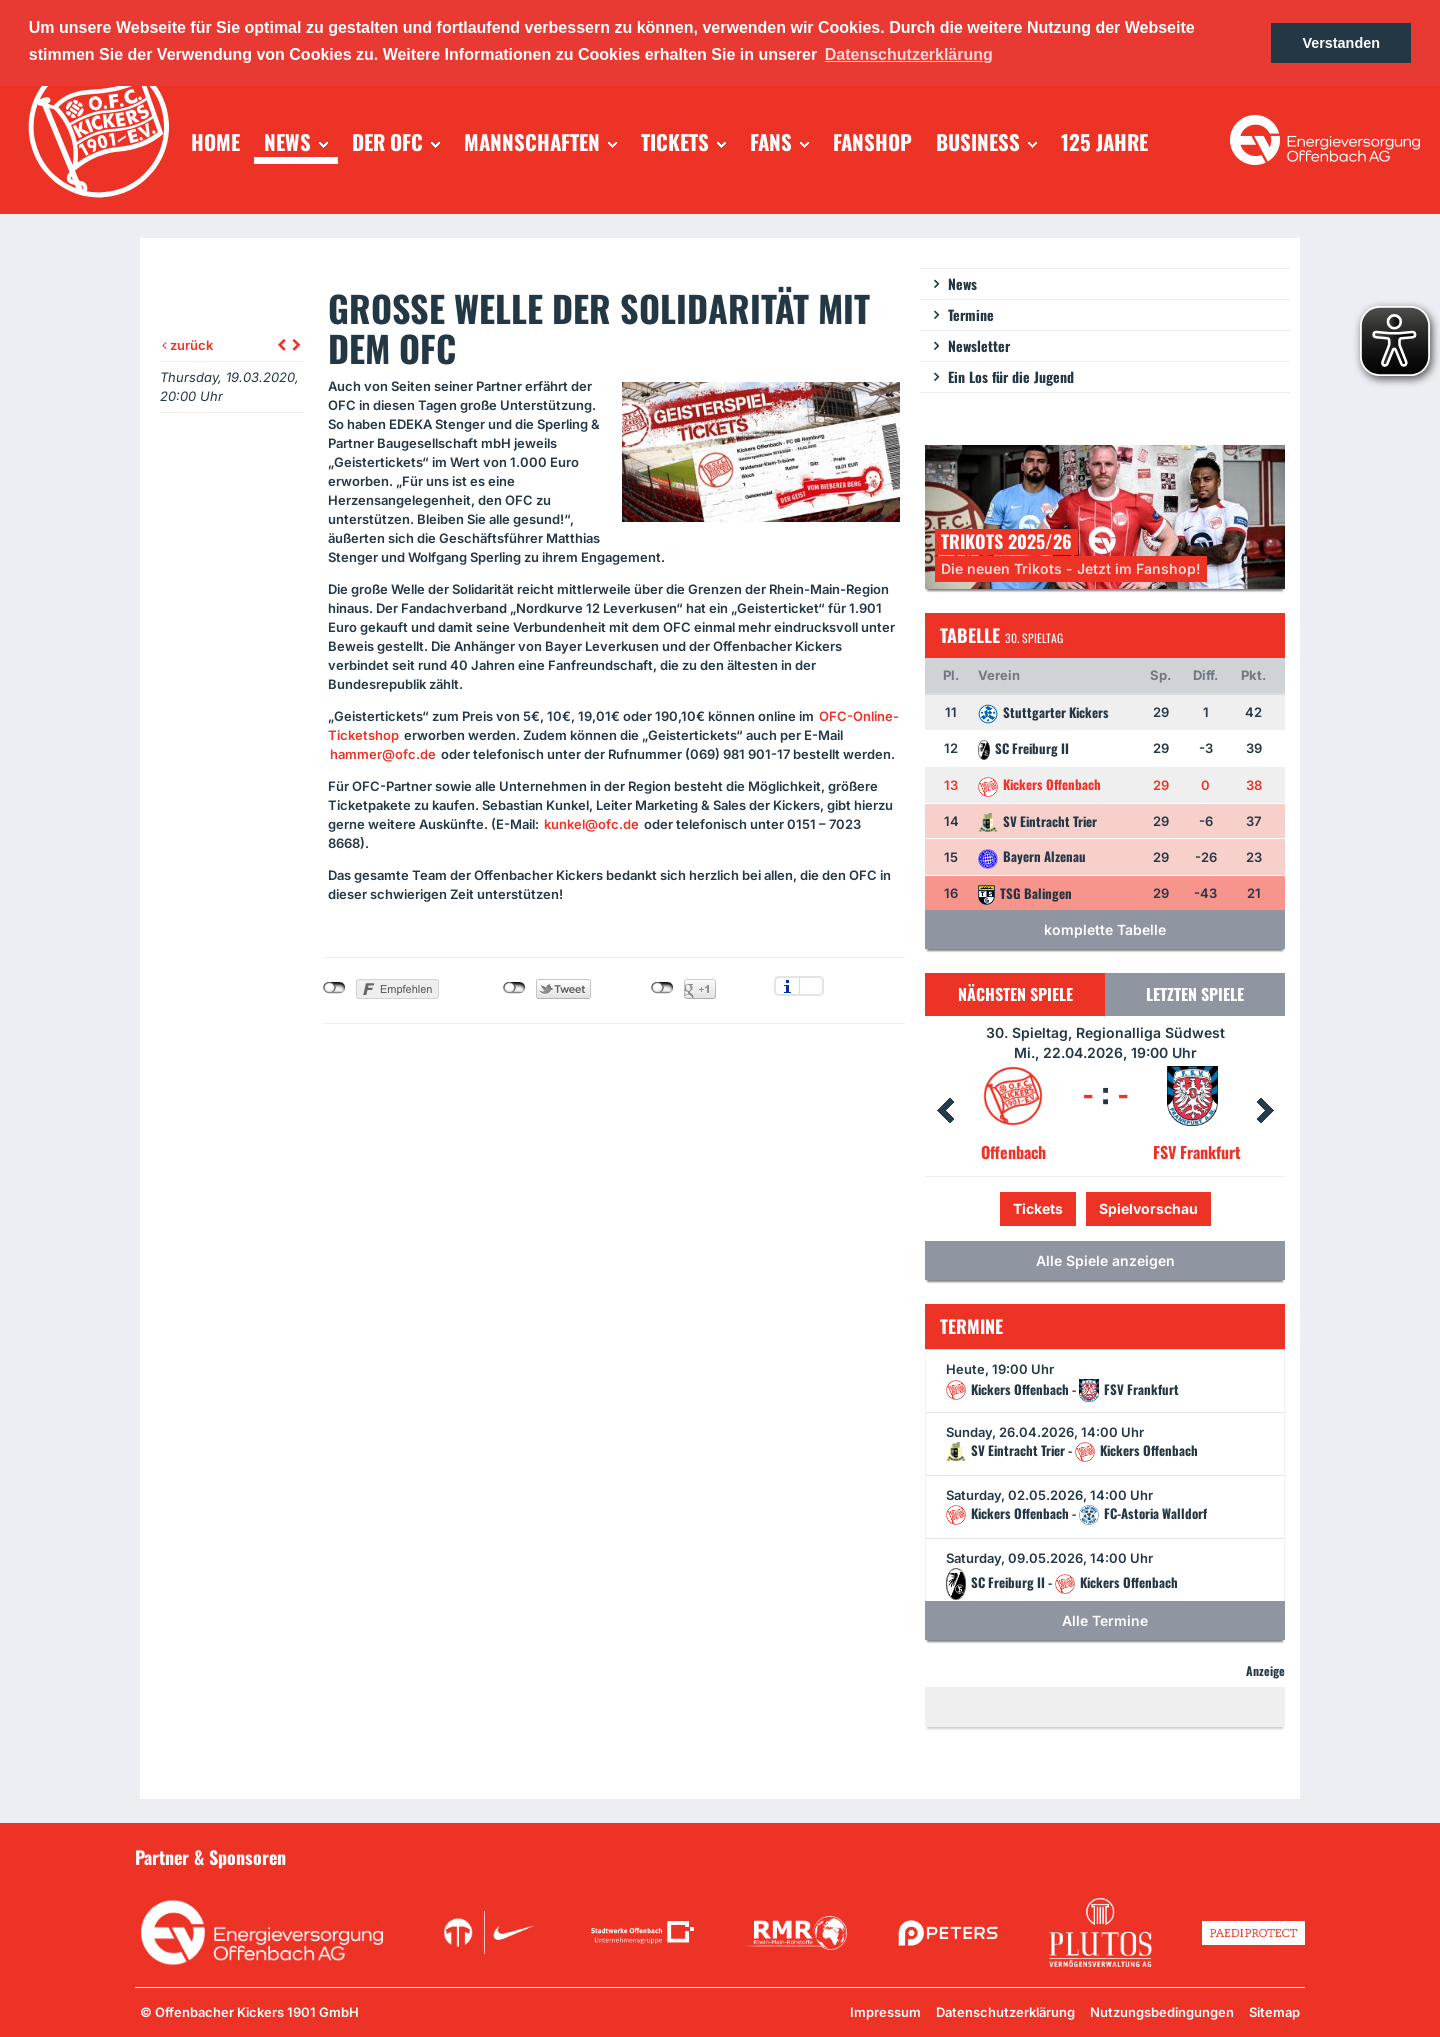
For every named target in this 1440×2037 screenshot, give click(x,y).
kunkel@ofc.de (591, 824)
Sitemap (1274, 2012)
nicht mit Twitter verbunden (514, 988)
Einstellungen (811, 986)
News (962, 283)
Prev (945, 1111)
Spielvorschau (1148, 1208)
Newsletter (979, 345)
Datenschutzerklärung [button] (909, 54)
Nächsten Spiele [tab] (1015, 994)
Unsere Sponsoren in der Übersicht (1191, 1856)
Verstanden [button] (1341, 43)
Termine (971, 314)
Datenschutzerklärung (1005, 2012)
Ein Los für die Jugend (1011, 376)
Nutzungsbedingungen (1162, 2012)
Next (1265, 1111)
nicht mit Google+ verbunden (662, 988)
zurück (187, 345)
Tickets (1038, 1208)
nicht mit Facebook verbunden (334, 988)
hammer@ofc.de (383, 754)
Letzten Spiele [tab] (1195, 994)
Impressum (885, 2012)
